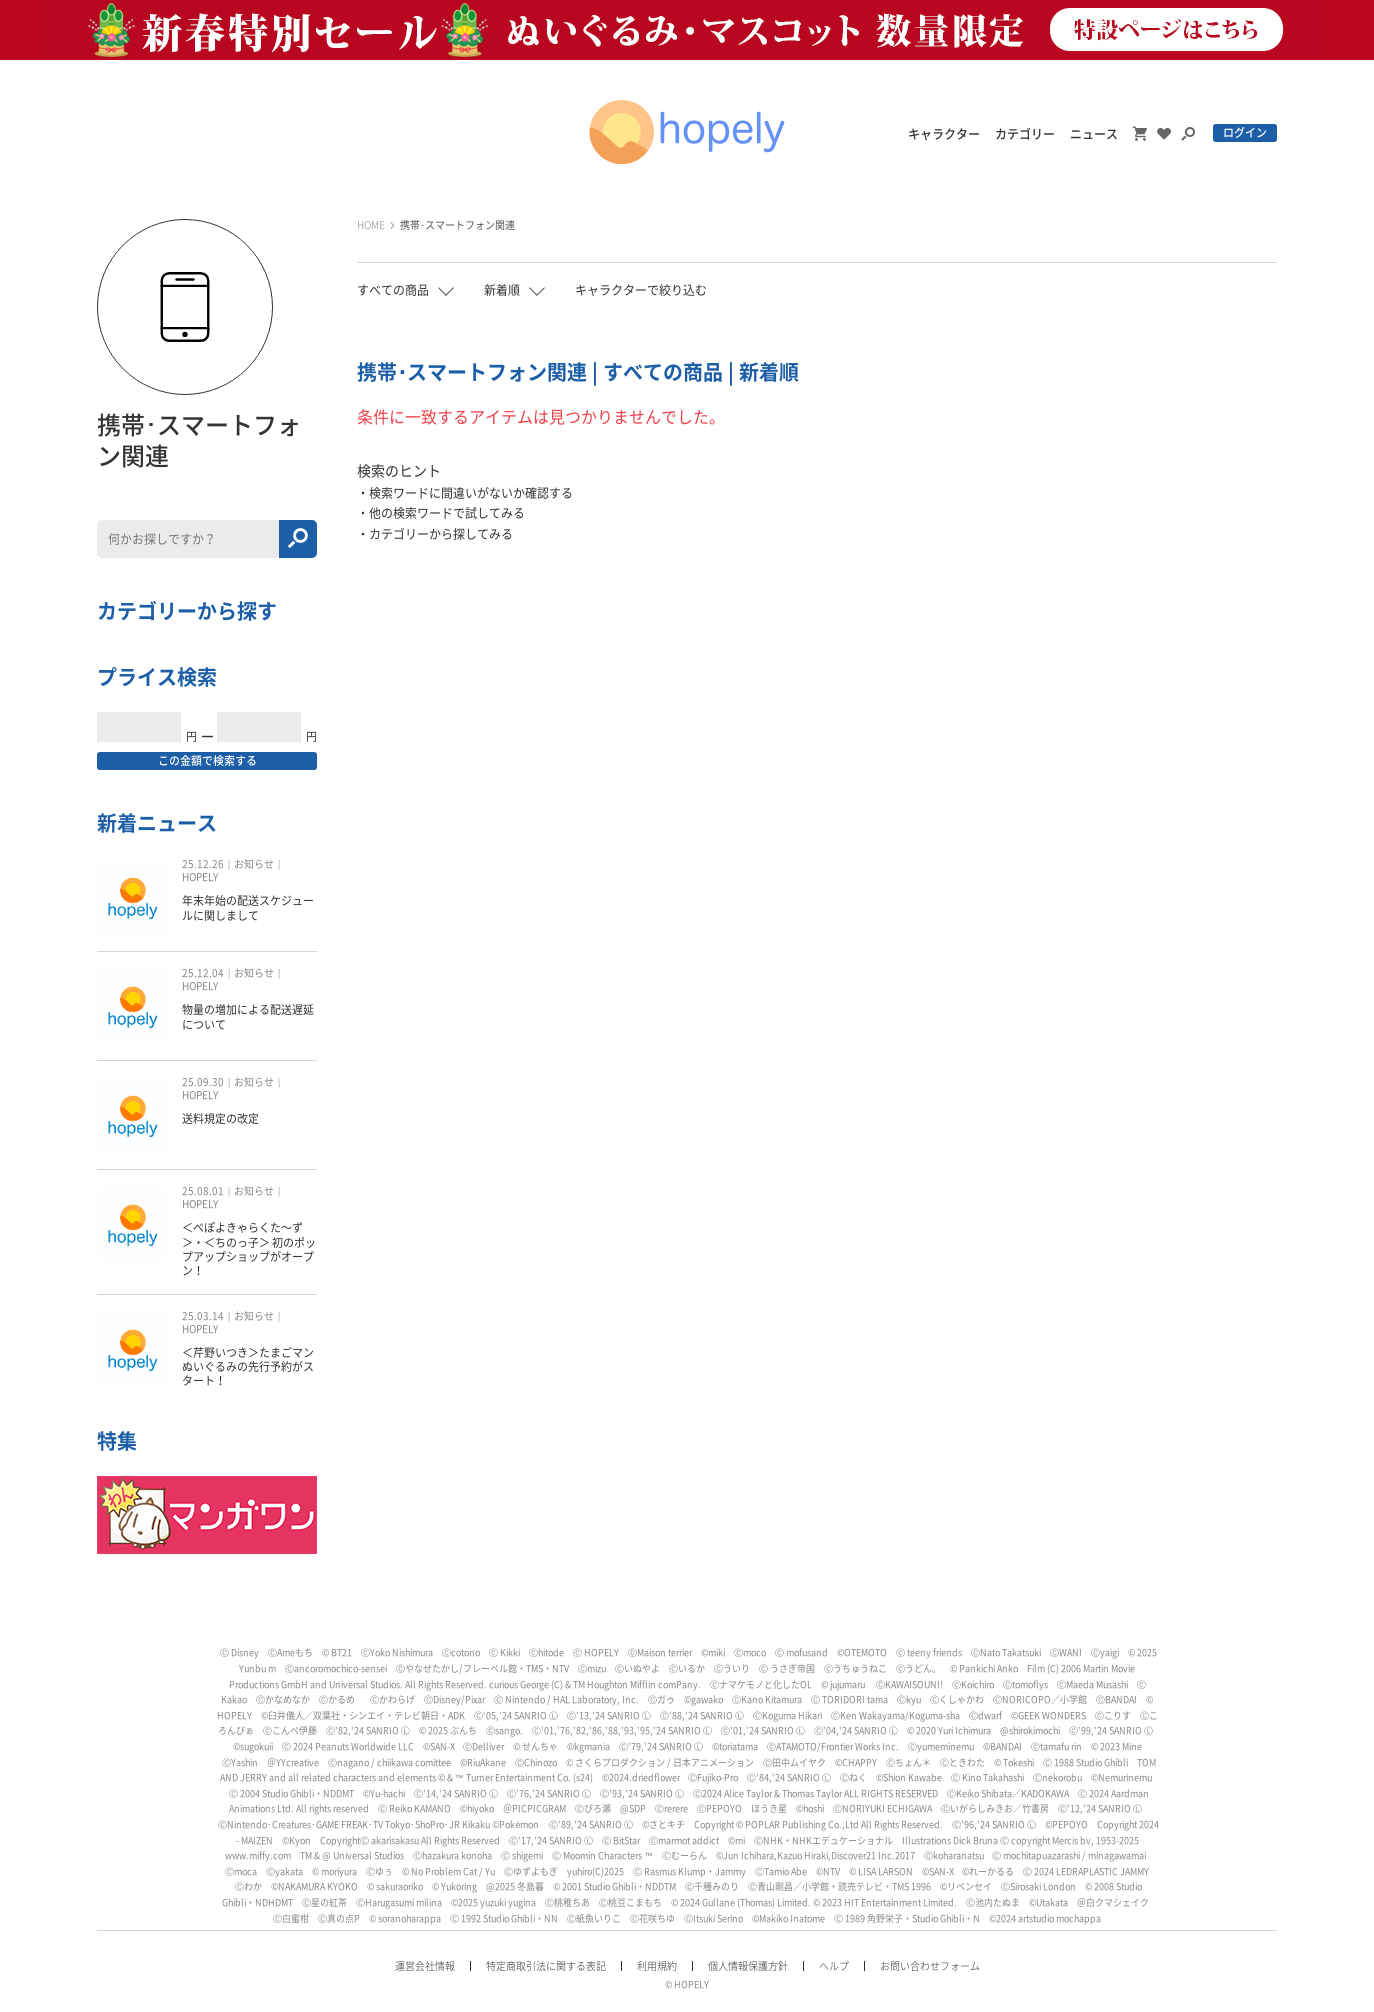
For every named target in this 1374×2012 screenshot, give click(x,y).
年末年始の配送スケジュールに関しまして (248, 907)
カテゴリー (1025, 134)
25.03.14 (203, 1316)
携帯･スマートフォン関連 (457, 225)
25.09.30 (203, 1082)
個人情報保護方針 (748, 1966)
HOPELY (200, 877)
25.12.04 (203, 973)
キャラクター (944, 134)
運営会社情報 (425, 1966)
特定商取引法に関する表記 (546, 1966)
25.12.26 (203, 864)
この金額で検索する (207, 760)
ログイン (1245, 132)
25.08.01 (203, 1191)
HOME (371, 225)
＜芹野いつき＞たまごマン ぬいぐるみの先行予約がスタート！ (248, 1367)
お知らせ (254, 864)
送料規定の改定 (220, 1118)
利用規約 (657, 1966)
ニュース (1094, 134)
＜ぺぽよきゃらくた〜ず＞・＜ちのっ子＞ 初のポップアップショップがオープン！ (249, 1249)
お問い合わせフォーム (930, 1966)
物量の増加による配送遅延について (248, 1016)
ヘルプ (834, 1966)
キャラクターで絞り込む (641, 290)
